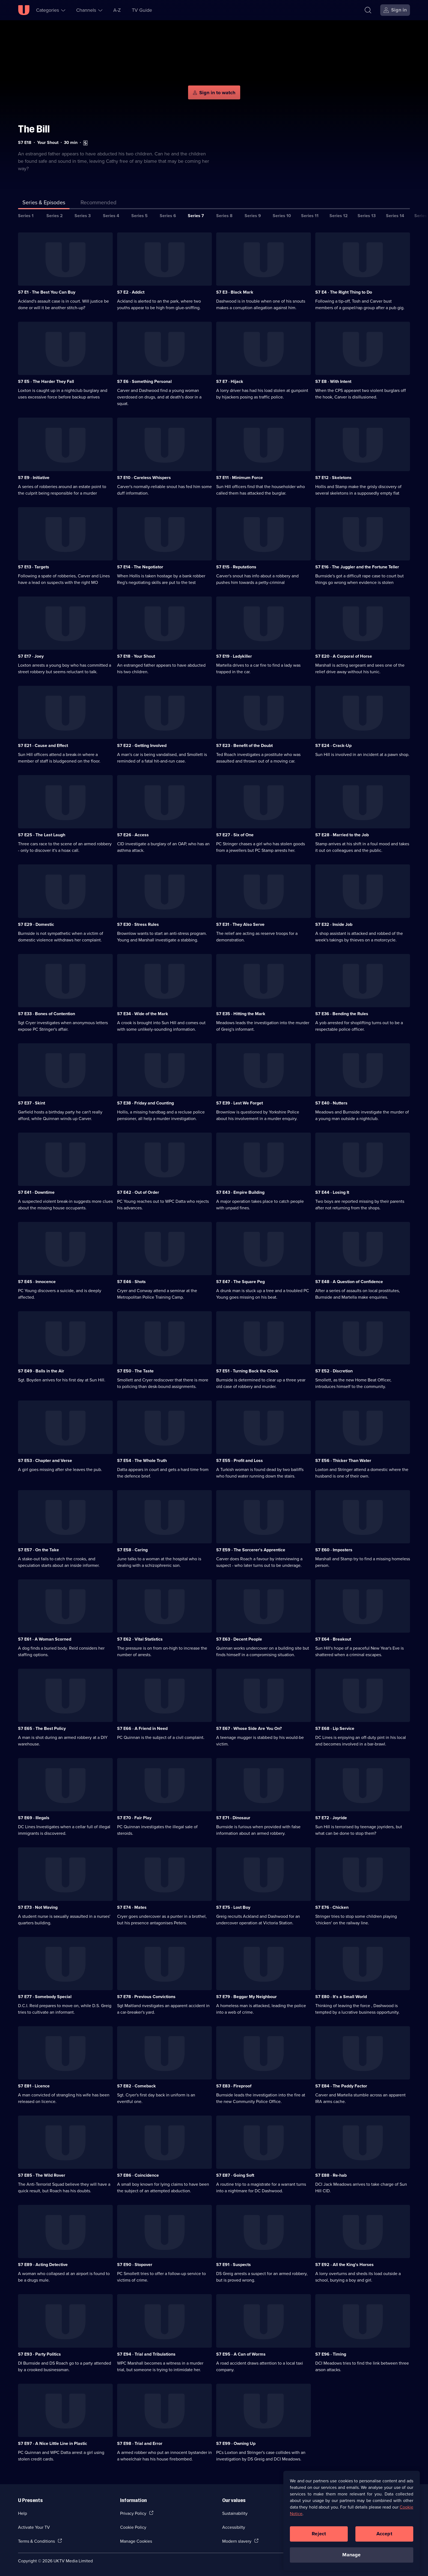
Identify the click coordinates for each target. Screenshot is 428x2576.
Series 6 (168, 215)
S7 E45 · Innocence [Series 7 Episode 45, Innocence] (37, 1281)
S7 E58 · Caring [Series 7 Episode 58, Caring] (132, 1550)
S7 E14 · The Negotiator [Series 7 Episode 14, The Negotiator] (140, 567)
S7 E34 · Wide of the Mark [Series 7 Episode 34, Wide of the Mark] (142, 1014)
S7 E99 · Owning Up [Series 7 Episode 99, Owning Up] (235, 2443)
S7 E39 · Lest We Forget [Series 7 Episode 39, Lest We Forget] (239, 1103)
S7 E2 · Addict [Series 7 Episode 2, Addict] (130, 292)
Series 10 (282, 215)
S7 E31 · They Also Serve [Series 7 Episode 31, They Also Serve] (240, 924)
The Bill (34, 129)
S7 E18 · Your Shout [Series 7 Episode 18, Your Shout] (136, 656)
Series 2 (54, 215)
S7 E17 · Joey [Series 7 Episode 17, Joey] (31, 656)
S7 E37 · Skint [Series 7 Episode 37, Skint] (31, 1103)
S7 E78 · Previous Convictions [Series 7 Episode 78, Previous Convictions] (146, 1996)
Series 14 (395, 215)
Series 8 (224, 215)
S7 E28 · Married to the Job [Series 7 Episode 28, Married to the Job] (342, 835)
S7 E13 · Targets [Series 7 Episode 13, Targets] (33, 567)
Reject (319, 2533)
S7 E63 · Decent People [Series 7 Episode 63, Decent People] (239, 1639)
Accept (384, 2533)
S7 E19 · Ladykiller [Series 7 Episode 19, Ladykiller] (234, 656)
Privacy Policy (133, 2513)
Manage (351, 2554)
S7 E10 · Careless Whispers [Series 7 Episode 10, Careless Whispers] (144, 477)
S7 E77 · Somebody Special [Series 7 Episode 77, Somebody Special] (45, 1996)
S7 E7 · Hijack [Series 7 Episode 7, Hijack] (229, 381)
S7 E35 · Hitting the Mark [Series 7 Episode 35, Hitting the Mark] (240, 1014)
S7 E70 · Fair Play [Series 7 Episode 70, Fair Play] (134, 1818)
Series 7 (196, 215)
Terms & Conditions (36, 2541)
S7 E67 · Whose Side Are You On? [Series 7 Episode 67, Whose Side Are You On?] (249, 1728)
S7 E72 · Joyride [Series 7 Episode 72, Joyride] (331, 1818)
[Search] (368, 10)
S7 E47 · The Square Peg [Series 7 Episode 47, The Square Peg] (240, 1281)
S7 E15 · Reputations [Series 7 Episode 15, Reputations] (236, 567)
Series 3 (83, 215)
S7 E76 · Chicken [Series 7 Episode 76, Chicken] (332, 1907)
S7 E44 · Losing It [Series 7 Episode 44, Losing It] (332, 1192)
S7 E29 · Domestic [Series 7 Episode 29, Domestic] (36, 924)
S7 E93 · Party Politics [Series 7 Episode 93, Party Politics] (39, 2354)
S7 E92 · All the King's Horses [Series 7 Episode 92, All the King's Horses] (344, 2264)
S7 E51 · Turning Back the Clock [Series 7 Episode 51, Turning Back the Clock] (247, 1371)
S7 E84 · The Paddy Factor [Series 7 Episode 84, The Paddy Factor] (341, 2086)
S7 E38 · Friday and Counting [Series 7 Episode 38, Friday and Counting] (145, 1103)
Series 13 (367, 215)
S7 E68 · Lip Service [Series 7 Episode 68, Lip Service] (334, 1728)
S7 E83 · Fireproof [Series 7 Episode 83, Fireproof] (233, 2086)
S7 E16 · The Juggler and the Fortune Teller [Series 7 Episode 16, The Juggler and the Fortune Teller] (357, 567)
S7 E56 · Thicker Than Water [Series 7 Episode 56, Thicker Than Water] (343, 1460)
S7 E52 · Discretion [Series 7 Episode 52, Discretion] (334, 1371)
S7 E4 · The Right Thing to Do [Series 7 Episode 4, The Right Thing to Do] (343, 292)
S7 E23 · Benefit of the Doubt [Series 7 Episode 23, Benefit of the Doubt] (244, 745)
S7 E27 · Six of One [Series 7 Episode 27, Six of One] (235, 835)
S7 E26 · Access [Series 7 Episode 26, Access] (133, 835)
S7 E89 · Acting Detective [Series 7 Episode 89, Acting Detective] (43, 2264)
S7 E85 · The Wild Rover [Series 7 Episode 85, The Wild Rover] (41, 2175)
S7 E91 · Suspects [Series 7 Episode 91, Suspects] (233, 2264)
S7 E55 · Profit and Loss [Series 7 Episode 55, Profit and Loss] (239, 1460)
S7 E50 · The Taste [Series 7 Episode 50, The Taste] (135, 1371)
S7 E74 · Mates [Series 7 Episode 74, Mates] (132, 1907)
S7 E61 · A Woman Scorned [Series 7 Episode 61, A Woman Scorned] (44, 1639)
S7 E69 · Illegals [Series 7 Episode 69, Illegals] (33, 1818)
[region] (351, 2521)
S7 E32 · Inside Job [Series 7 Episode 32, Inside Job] (333, 924)
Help (22, 2513)
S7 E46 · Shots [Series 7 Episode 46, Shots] (131, 1281)
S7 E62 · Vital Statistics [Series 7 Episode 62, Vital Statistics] (140, 1639)
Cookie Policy (133, 2527)
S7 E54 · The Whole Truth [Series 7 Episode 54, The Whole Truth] (142, 1460)
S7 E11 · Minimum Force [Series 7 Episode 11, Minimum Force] (239, 477)
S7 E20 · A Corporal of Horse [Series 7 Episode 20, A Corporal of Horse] (343, 656)
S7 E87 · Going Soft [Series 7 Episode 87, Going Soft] (235, 2175)
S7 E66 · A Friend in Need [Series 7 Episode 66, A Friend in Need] (142, 1728)
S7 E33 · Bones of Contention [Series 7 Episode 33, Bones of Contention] (46, 1014)
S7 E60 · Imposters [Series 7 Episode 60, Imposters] (333, 1550)
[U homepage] (23, 10)
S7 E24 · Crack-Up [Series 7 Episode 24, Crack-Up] (333, 745)
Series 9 (253, 215)
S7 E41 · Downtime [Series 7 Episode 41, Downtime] (36, 1192)
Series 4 (111, 215)
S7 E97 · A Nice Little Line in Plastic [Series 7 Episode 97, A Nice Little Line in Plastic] (52, 2443)
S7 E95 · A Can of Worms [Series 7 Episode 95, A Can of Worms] (241, 2354)
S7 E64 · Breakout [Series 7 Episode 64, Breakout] (333, 1639)
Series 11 (310, 215)
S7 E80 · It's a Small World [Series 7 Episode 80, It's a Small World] (341, 1996)
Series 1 (26, 215)
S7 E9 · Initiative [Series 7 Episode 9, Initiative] (33, 477)
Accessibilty (233, 2527)
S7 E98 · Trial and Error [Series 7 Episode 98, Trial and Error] (139, 2443)
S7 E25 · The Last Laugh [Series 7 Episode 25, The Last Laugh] (41, 835)
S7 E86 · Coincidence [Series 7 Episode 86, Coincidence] (138, 2175)
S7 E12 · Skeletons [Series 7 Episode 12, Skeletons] (333, 477)
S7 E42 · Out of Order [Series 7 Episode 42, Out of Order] (138, 1192)
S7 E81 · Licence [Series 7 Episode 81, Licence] (34, 2086)
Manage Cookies (136, 2541)
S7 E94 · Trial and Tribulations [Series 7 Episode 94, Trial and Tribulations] (146, 2354)
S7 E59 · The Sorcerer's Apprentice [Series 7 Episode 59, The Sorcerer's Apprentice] (250, 1550)
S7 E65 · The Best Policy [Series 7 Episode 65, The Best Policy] (42, 1728)
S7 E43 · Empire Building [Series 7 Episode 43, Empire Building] (240, 1192)
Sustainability (235, 2513)
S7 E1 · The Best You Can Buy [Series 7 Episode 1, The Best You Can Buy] (46, 292)
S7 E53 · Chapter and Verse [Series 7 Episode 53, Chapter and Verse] (45, 1460)
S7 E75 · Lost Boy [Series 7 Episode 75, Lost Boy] (233, 1907)
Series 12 (338, 215)
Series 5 (139, 215)
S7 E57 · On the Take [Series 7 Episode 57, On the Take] (38, 1550)
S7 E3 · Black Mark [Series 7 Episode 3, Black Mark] (234, 292)
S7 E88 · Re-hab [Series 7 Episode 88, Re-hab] (331, 2175)
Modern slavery (236, 2541)
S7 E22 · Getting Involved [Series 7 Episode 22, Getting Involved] (142, 745)
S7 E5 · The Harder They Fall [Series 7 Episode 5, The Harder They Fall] (46, 381)
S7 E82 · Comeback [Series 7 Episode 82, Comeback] (136, 2086)
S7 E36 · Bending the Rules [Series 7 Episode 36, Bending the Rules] (341, 1014)
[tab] (98, 203)
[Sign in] (395, 10)
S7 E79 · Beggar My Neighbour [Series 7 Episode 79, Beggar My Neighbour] (246, 1996)
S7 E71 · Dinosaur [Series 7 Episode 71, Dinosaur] (233, 1818)
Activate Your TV (34, 2527)
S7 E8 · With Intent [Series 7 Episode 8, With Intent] (333, 381)
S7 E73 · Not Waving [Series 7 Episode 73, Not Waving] (38, 1907)
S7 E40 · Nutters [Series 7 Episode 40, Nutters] (331, 1103)
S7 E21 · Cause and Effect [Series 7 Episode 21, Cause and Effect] (43, 745)
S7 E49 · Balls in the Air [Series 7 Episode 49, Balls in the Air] (41, 1371)
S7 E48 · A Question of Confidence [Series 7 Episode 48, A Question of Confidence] (349, 1281)
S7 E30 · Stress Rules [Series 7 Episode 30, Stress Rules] (138, 924)
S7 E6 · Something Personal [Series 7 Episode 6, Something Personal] (144, 381)
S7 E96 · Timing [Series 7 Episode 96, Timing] (330, 2354)
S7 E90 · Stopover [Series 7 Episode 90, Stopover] (134, 2264)
